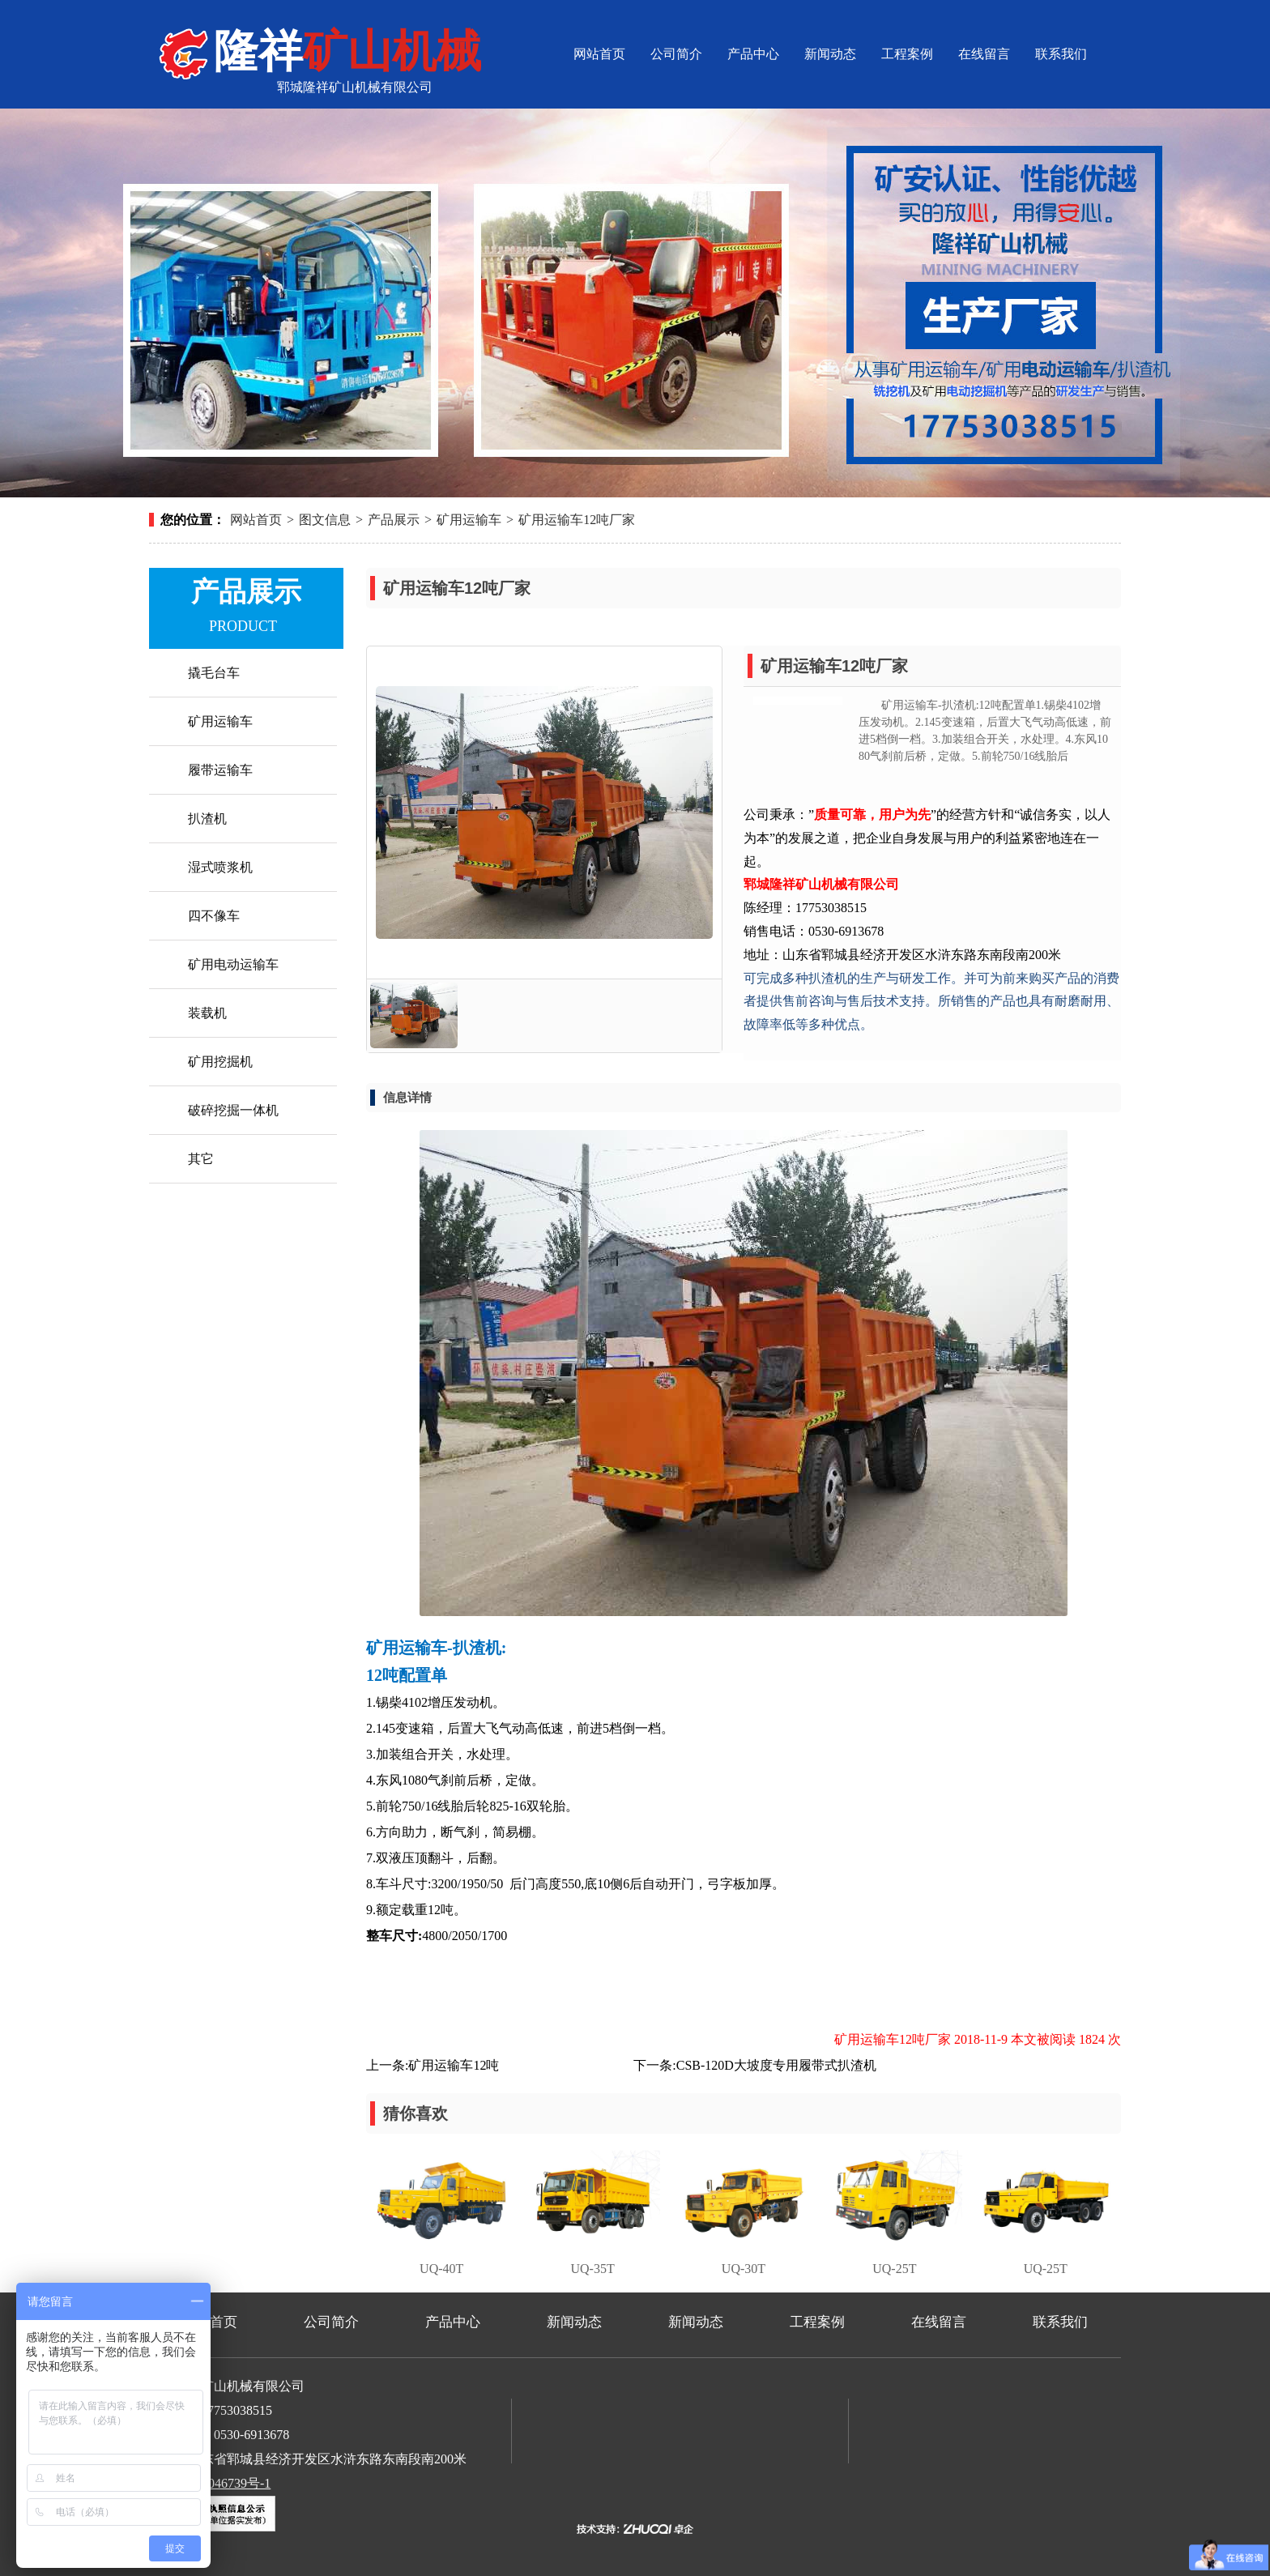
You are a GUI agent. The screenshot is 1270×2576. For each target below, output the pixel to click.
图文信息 (325, 520)
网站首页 (599, 54)
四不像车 (214, 916)
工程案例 (907, 54)
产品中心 (753, 54)
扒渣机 (207, 818)
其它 (201, 1159)
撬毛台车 (214, 673)
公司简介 (676, 54)
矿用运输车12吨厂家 (576, 520)
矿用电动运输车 (233, 964)
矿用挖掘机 (220, 1061)
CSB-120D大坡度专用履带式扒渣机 (776, 2065)
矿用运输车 (469, 520)
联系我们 (1061, 54)
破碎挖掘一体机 (233, 1110)
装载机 (207, 1013)
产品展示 (394, 520)
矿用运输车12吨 (453, 2065)
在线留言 (984, 54)
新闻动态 (830, 54)
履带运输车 (220, 770)
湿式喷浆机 (220, 867)
